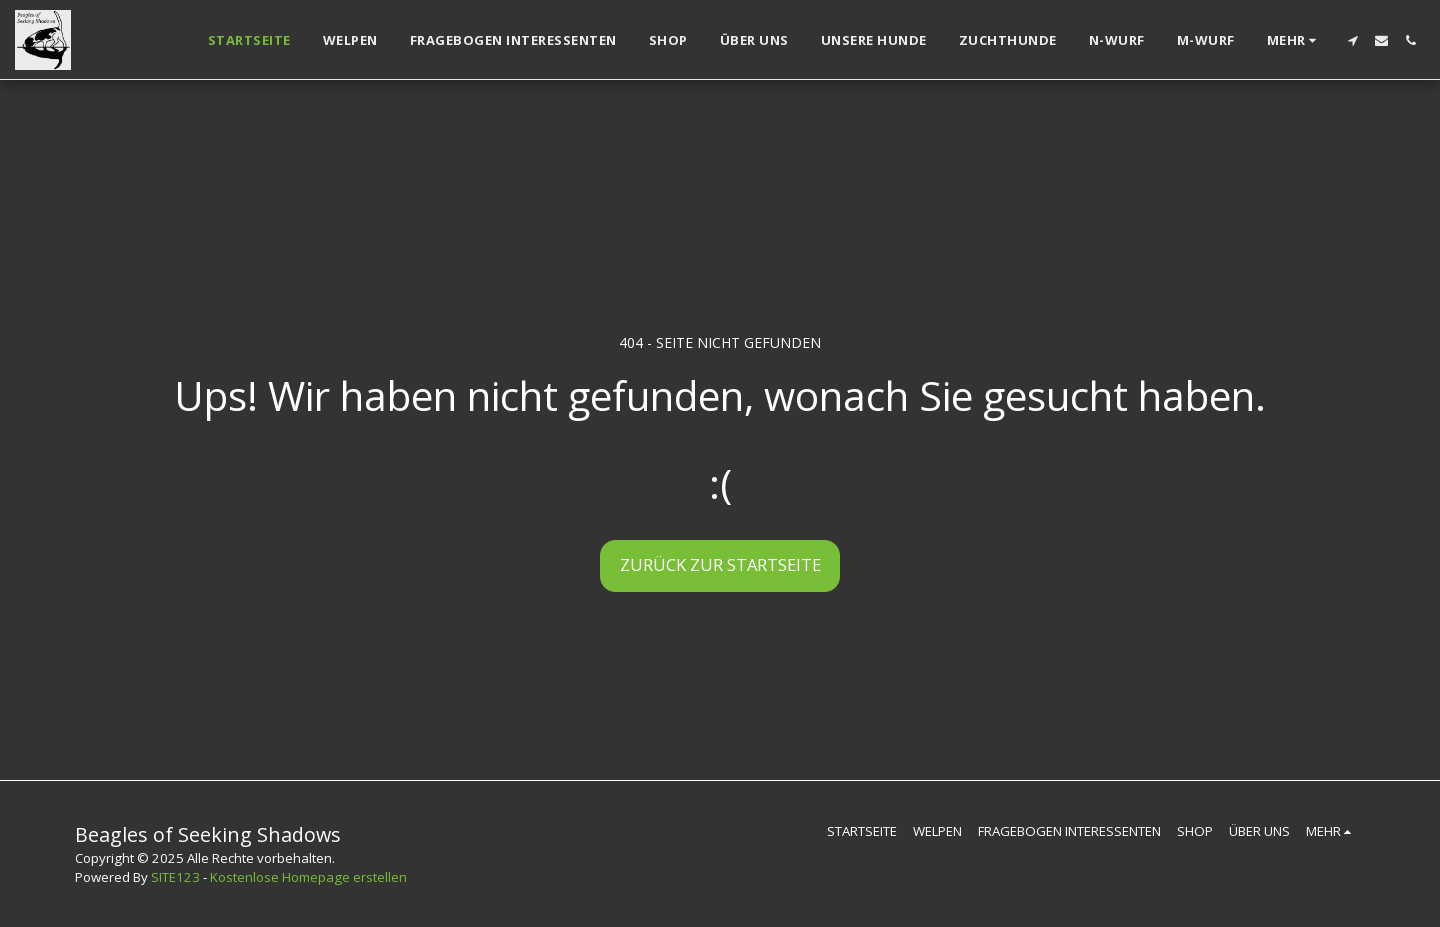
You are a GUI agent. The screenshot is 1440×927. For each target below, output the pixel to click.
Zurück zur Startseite (720, 564)
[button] (1352, 40)
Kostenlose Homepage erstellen (308, 877)
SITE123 (175, 877)
